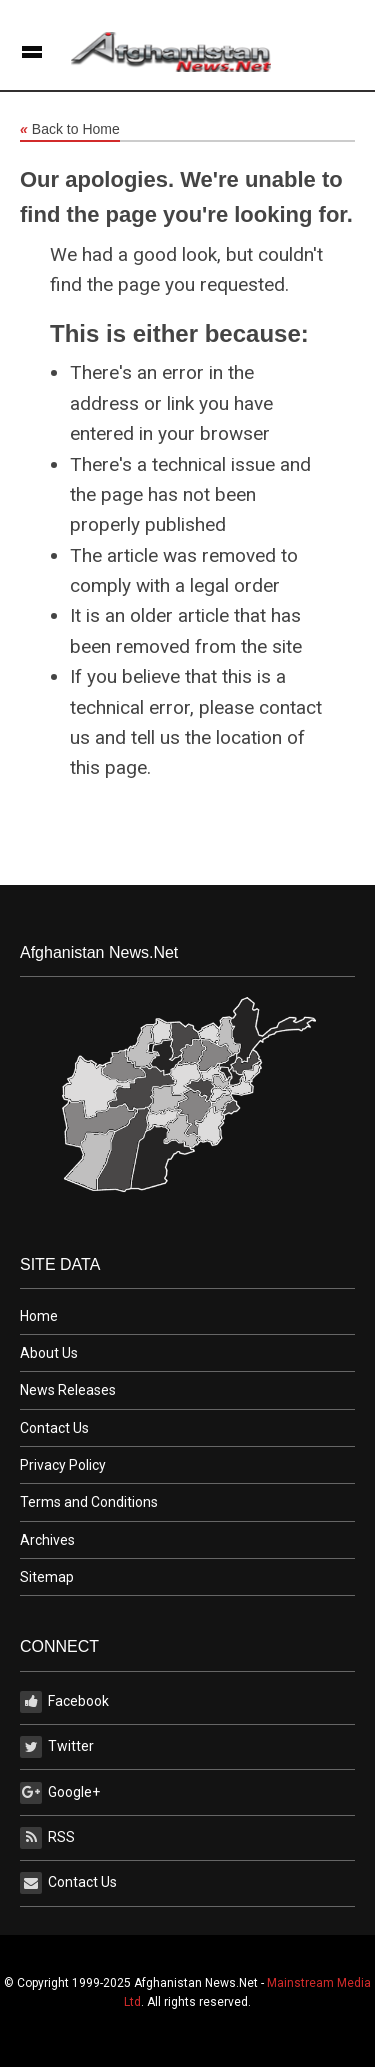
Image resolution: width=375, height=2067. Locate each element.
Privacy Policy (63, 1465)
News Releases (68, 1390)
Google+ (60, 1793)
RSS (47, 1838)
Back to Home (70, 130)
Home (39, 1316)
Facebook (64, 1702)
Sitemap (47, 1577)
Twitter (57, 1747)
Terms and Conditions (89, 1502)
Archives (47, 1540)
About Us (49, 1353)
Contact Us (54, 1428)
